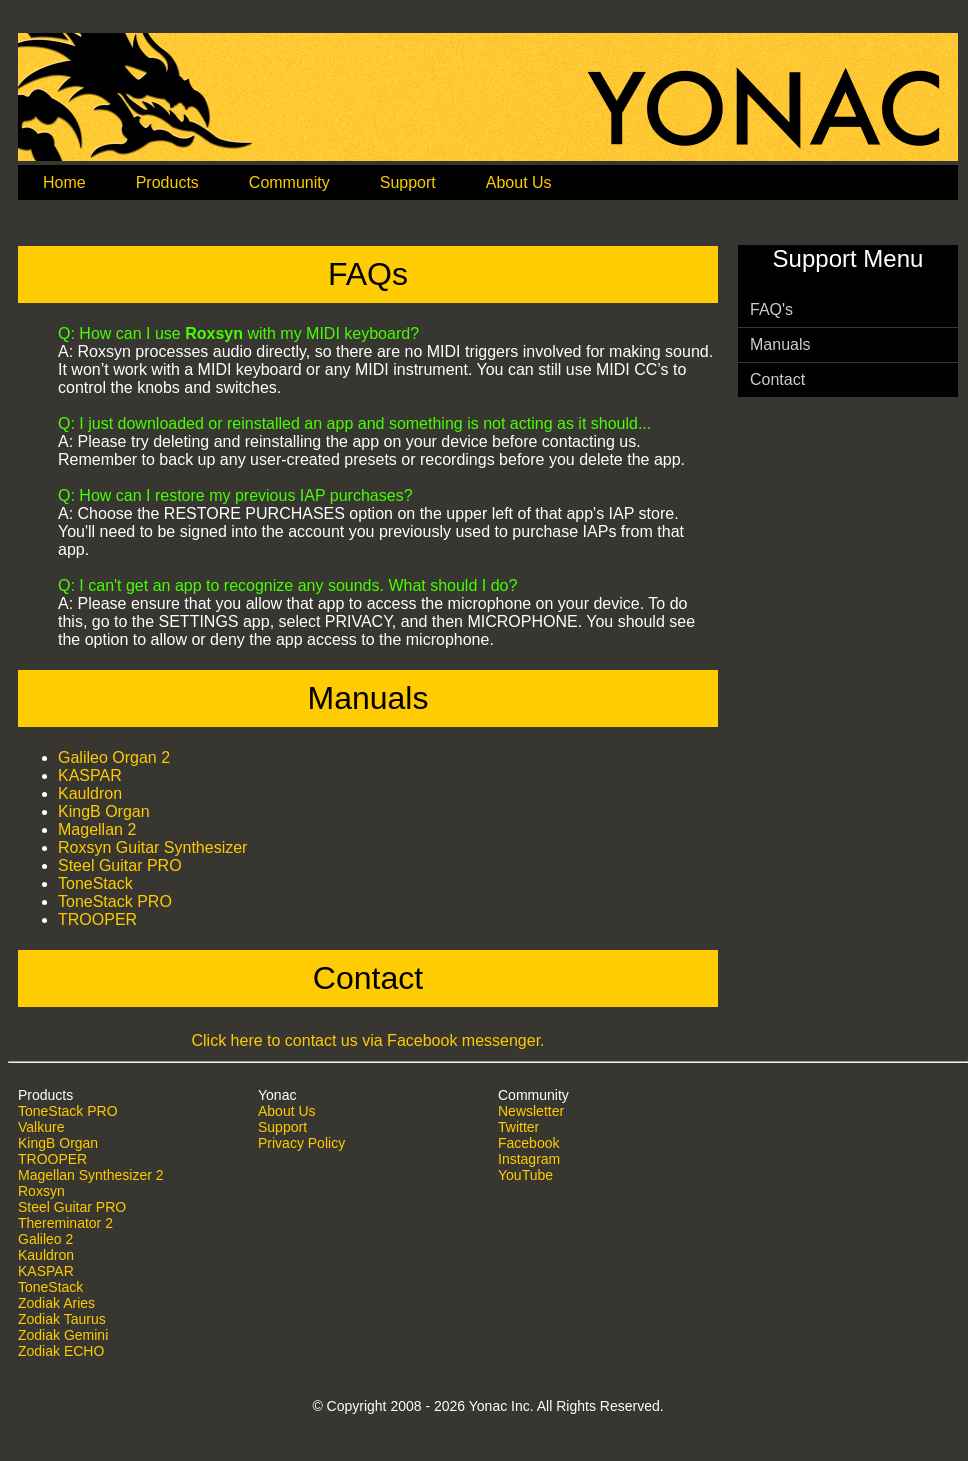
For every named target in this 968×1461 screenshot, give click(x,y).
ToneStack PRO (115, 901)
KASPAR (90, 775)
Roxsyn (41, 1191)
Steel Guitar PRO (120, 865)
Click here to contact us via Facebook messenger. (367, 1040)
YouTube (525, 1175)
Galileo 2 (45, 1239)
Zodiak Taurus (62, 1319)
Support (282, 1127)
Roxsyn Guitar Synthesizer (152, 847)
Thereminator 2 (65, 1223)
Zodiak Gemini (63, 1335)
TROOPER (97, 919)
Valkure (41, 1127)
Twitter (518, 1127)
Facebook (528, 1143)
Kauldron (90, 793)
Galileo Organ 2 (114, 757)
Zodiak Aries (56, 1303)
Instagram (529, 1159)
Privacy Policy (301, 1143)
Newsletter (531, 1111)
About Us (287, 1111)
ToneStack (95, 883)
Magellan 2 (97, 829)
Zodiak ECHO (61, 1351)
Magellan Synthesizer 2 (91, 1175)
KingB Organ (104, 811)
